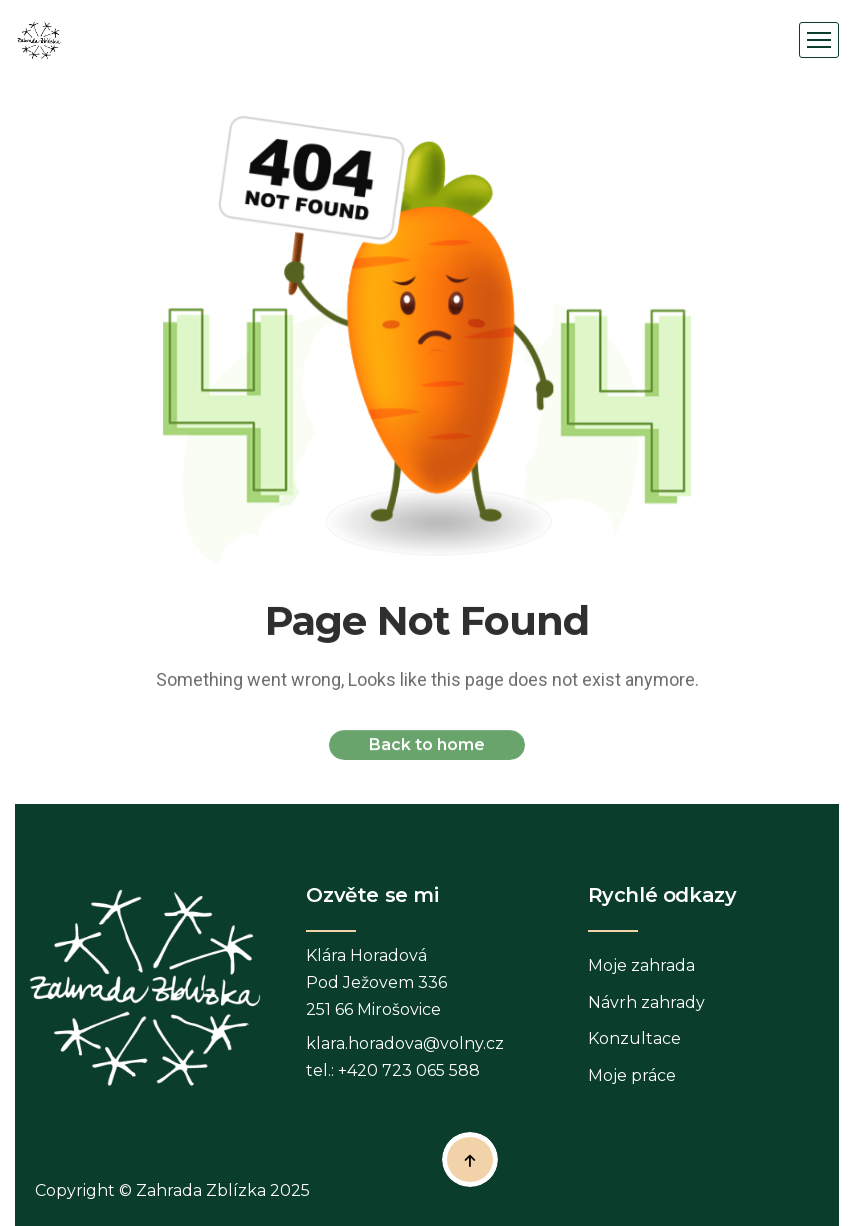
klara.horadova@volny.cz (405, 1043)
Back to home (427, 748)
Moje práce (632, 1075)
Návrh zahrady (646, 1002)
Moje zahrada (641, 965)
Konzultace (634, 1038)
